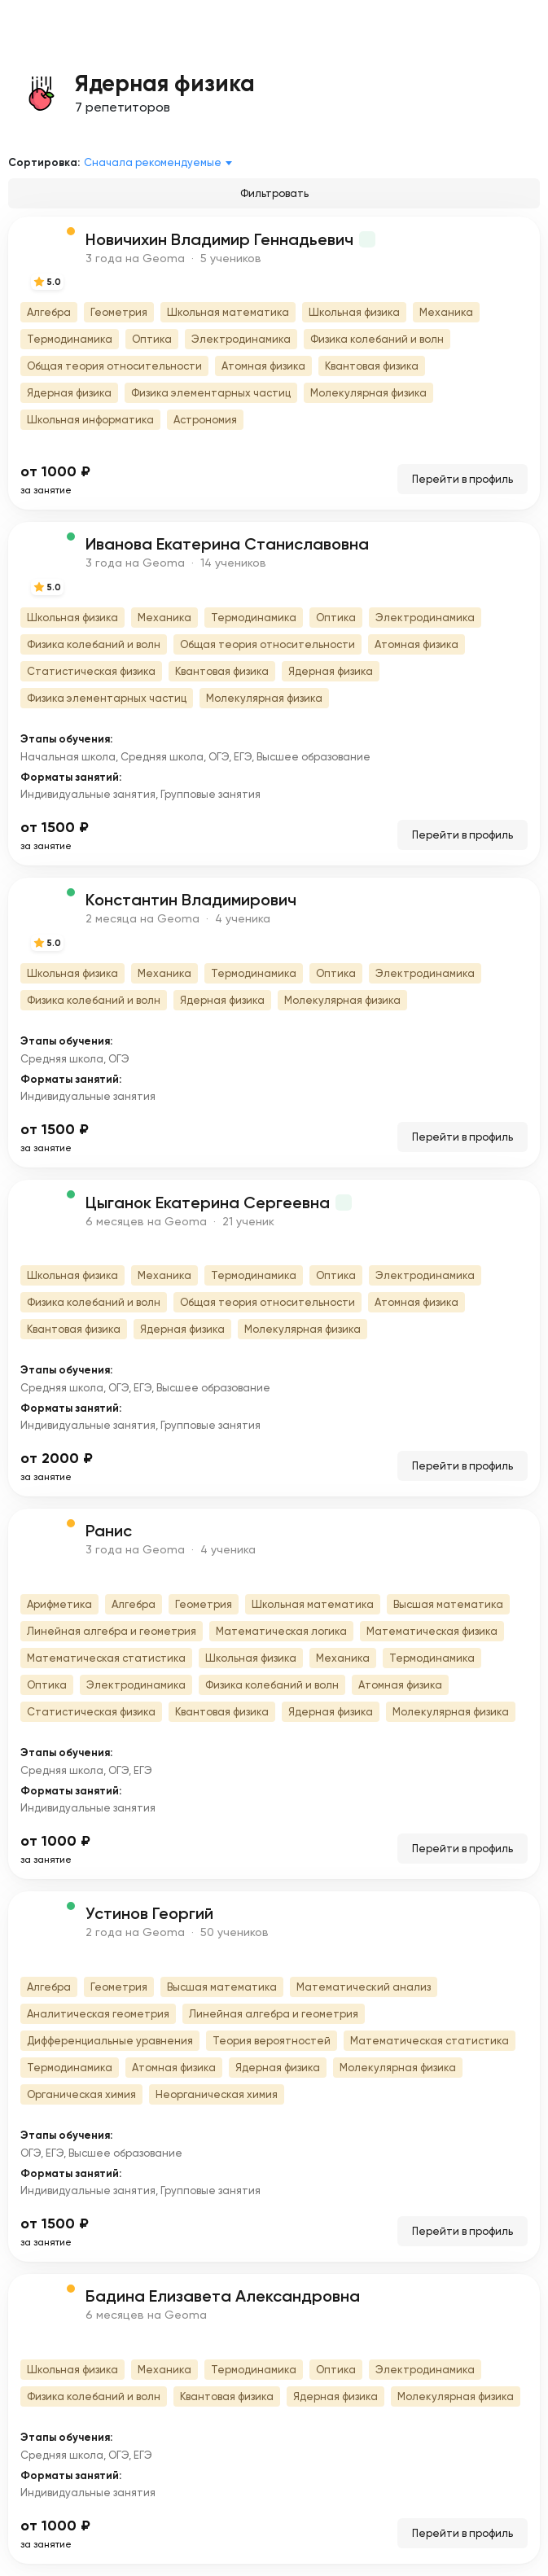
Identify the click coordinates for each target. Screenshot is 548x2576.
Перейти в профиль (462, 479)
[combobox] (161, 162)
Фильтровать (274, 193)
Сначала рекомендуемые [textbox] (152, 162)
